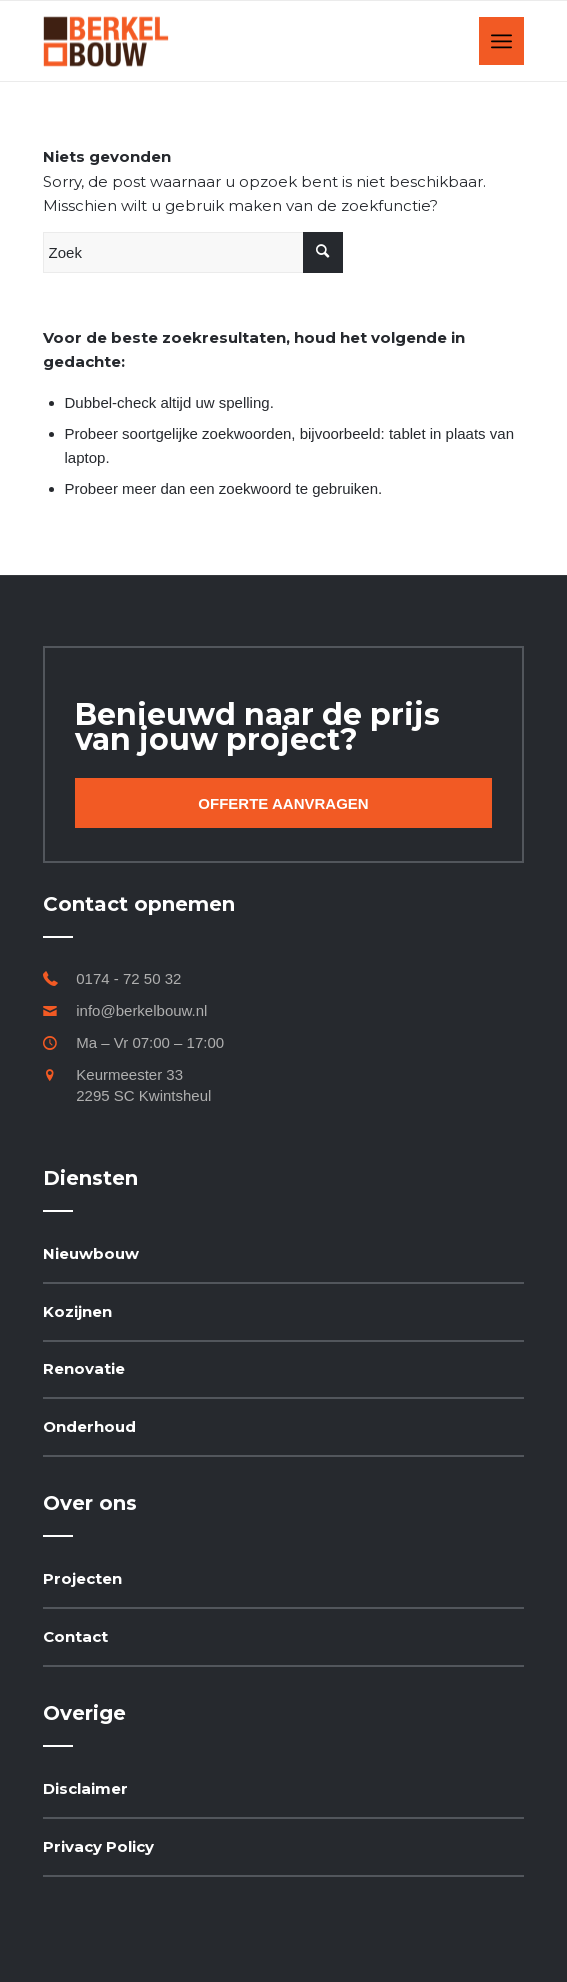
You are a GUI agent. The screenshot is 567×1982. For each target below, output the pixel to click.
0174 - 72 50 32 (128, 978)
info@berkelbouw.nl (141, 1010)
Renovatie (84, 1368)
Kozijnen (77, 1311)
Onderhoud (89, 1426)
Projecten (82, 1578)
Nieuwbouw (91, 1253)
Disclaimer (85, 1788)
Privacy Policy (98, 1846)
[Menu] (501, 41)
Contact (75, 1636)
